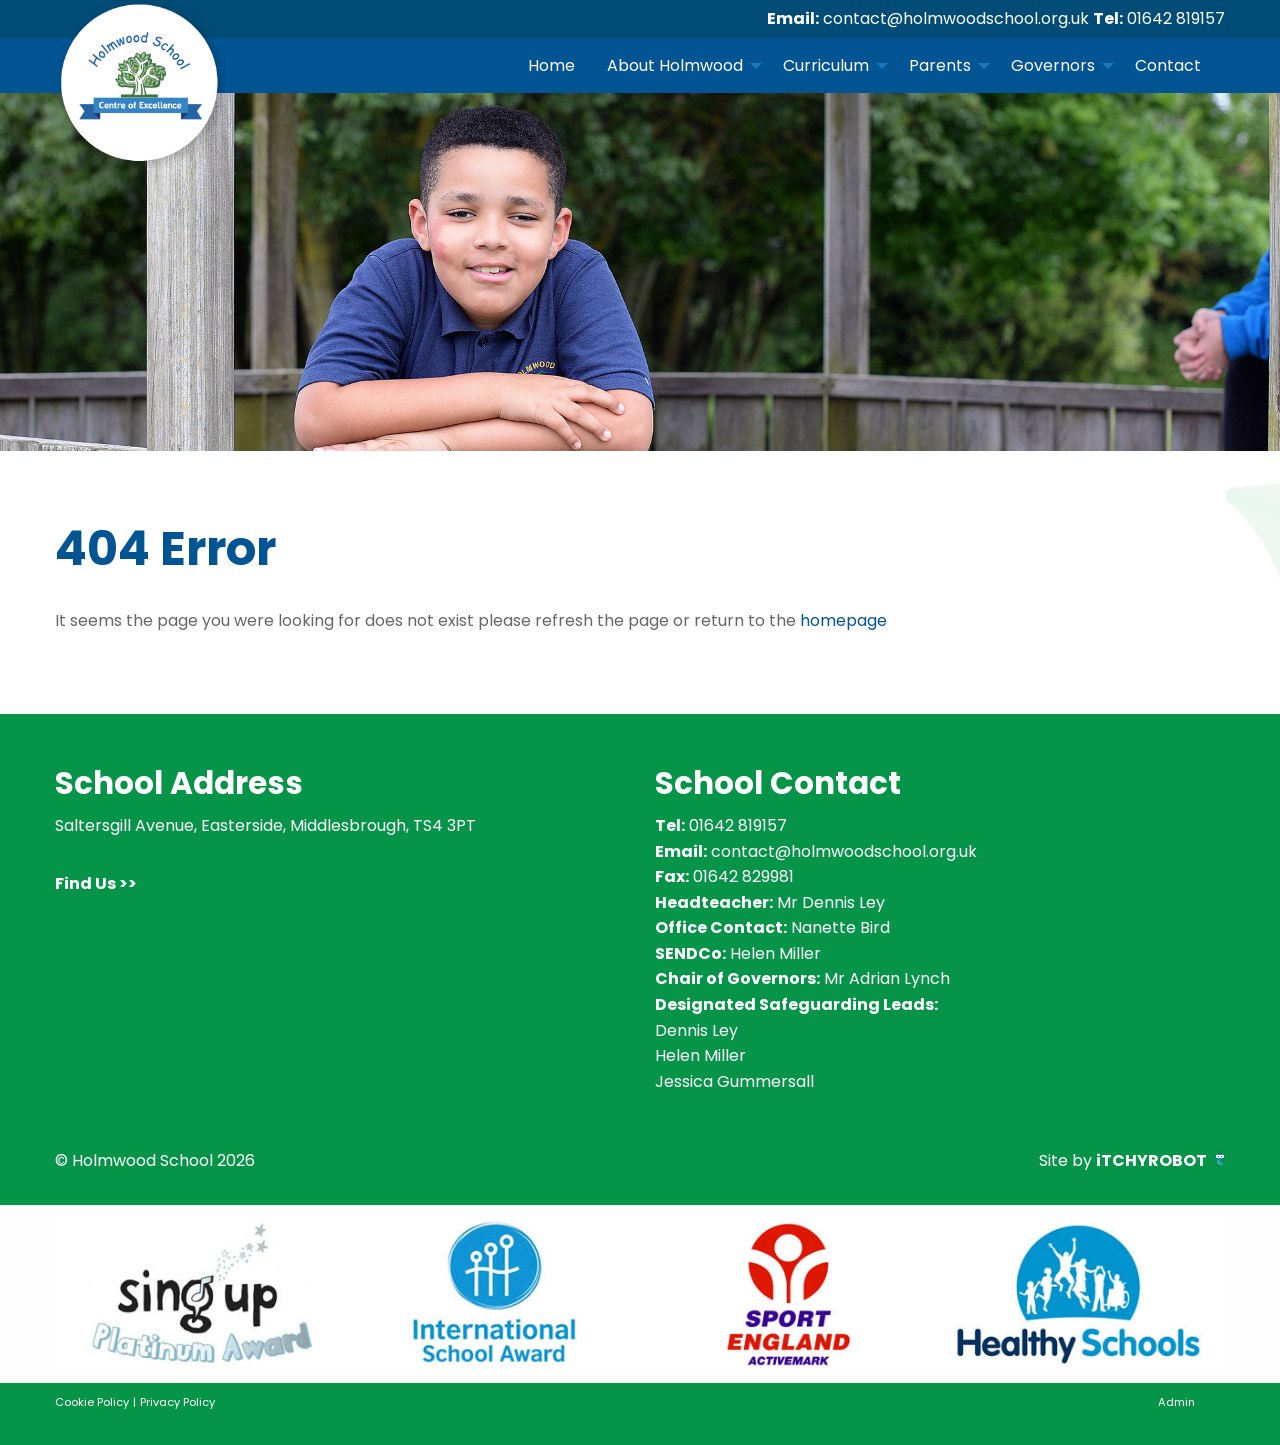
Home (551, 65)
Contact (1168, 65)
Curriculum (826, 65)
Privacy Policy (177, 1402)
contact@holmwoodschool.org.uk (956, 18)
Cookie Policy (92, 1402)
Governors (1053, 65)
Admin (1176, 1402)
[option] (202, 1294)
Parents (940, 65)
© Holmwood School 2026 (155, 1160)
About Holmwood (675, 65)
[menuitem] (551, 65)
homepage (843, 620)
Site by (1132, 1160)
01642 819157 (1176, 18)
